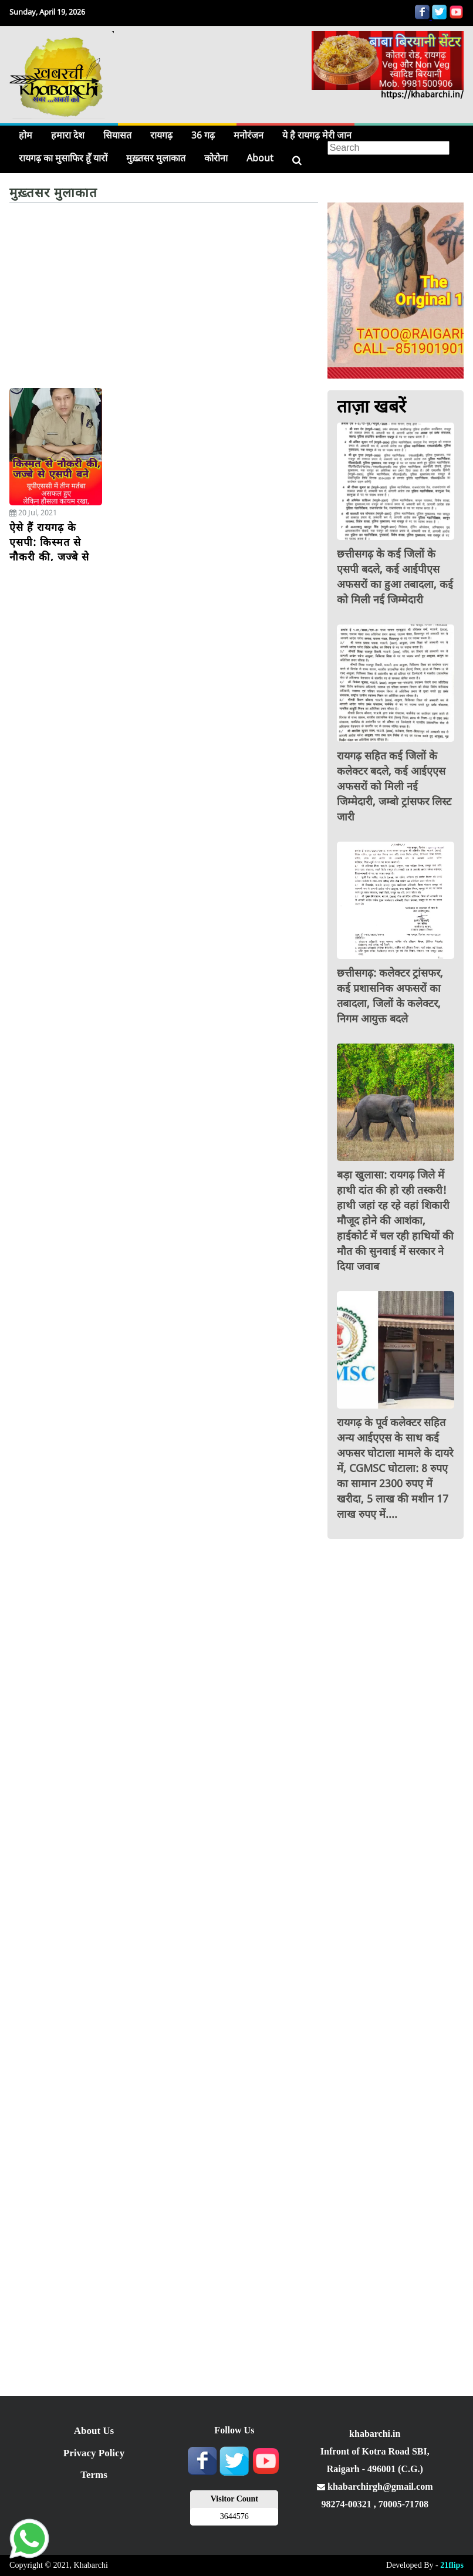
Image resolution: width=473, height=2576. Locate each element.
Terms (93, 2474)
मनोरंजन (248, 135)
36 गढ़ (203, 135)
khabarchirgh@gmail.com (375, 2486)
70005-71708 (403, 2504)
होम (25, 135)
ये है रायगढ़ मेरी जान (317, 135)
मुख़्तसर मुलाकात (155, 157)
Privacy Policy (93, 2453)
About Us (94, 2430)
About (259, 157)
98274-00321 (347, 2504)
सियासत (117, 135)
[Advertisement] (163, 300)
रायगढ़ (161, 135)
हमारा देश (68, 135)
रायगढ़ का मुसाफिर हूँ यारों (63, 157)
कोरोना (216, 157)
